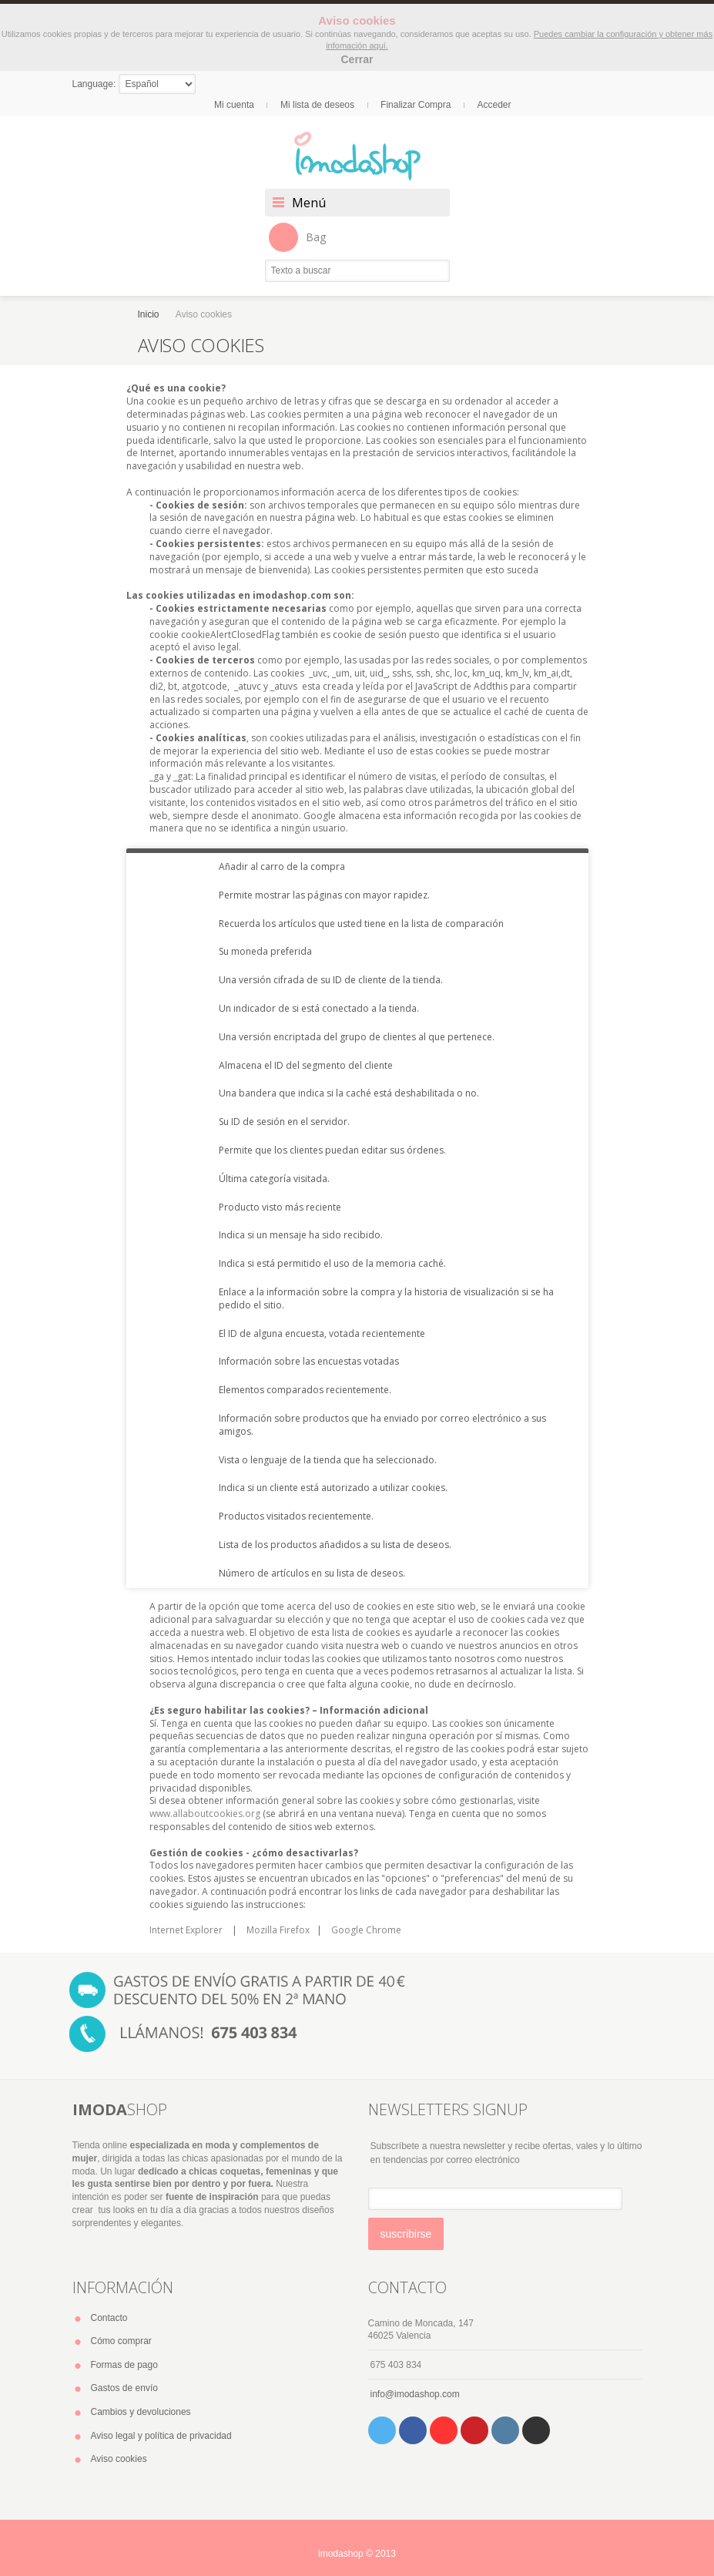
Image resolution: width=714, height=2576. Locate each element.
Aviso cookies (119, 2458)
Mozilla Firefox (278, 1929)
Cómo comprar (121, 2341)
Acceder (494, 104)
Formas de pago (124, 2364)
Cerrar (356, 59)
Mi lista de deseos (317, 104)
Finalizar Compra (415, 104)
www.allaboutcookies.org (204, 1813)
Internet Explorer (186, 1929)
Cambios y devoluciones (141, 2411)
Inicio (148, 314)
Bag (297, 237)
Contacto (109, 2317)
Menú (309, 202)
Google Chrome (366, 1929)
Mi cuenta (234, 104)
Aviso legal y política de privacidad (161, 2435)
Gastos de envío (124, 2388)
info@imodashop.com (415, 2394)
